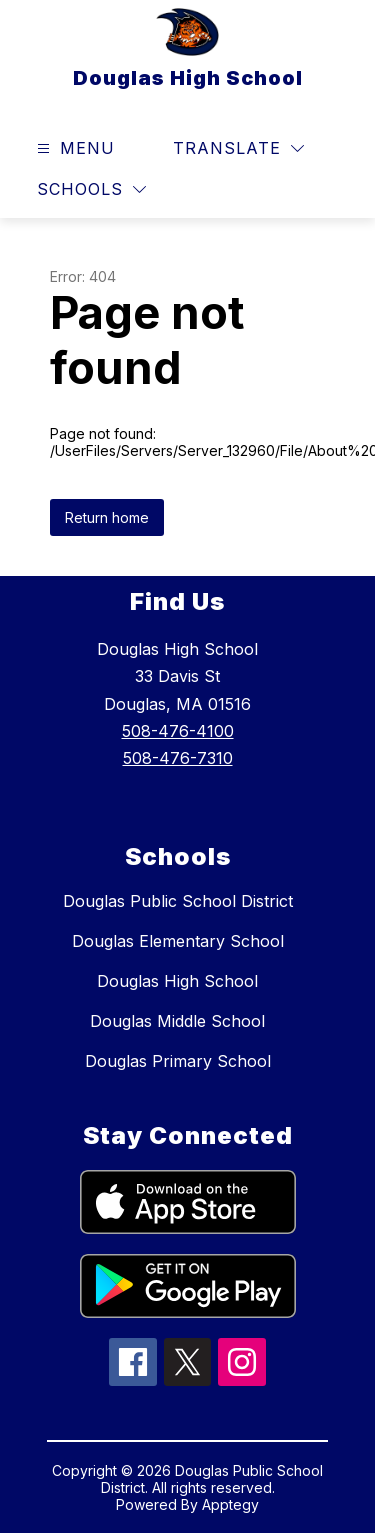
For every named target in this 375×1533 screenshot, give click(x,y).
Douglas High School (177, 981)
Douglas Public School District (178, 901)
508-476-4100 (178, 731)
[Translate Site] (238, 148)
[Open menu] (73, 148)
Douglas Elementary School (178, 941)
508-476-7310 (178, 758)
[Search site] (331, 149)
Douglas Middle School (177, 1021)
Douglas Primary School (178, 1061)
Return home (107, 517)
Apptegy (230, 1504)
